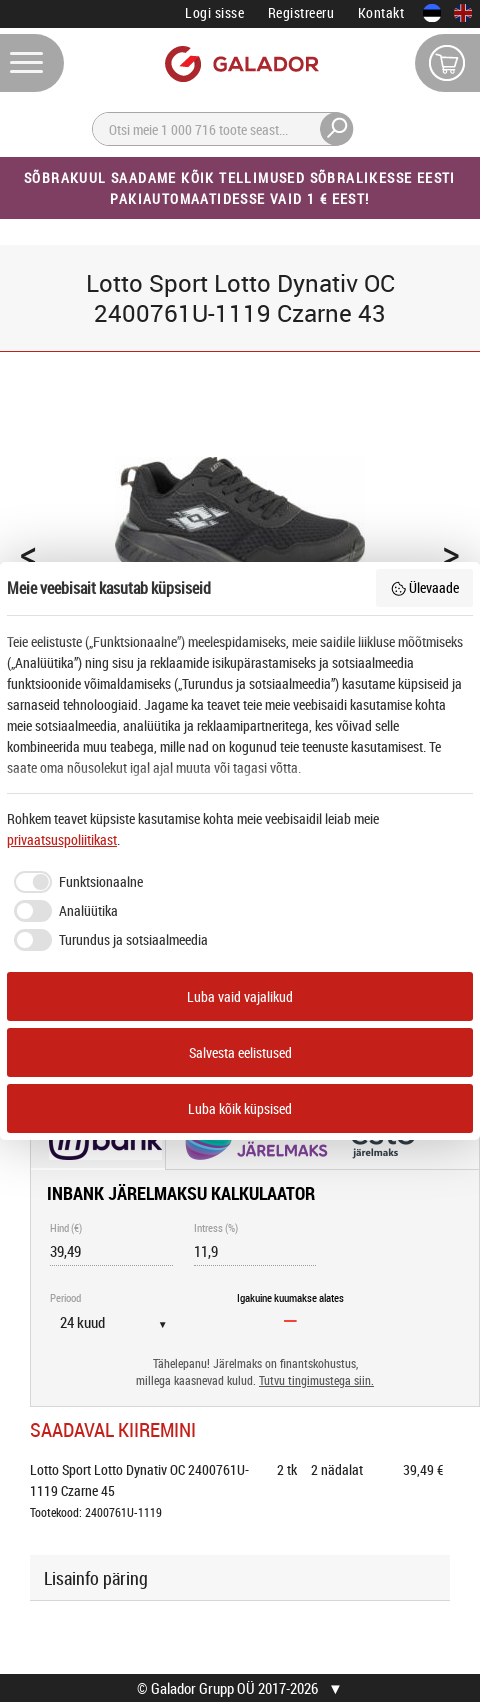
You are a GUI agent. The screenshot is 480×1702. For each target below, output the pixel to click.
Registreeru (301, 12)
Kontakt (381, 12)
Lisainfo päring (96, 1578)
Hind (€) (66, 1227)
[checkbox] (75, 882)
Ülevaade (425, 587)
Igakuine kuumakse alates (290, 1297)
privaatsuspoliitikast (62, 839)
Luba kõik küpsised (240, 1108)
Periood (65, 1297)
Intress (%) (216, 1227)
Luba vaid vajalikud (240, 996)
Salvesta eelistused (240, 1052)
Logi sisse (214, 12)
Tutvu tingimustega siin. (316, 1380)
